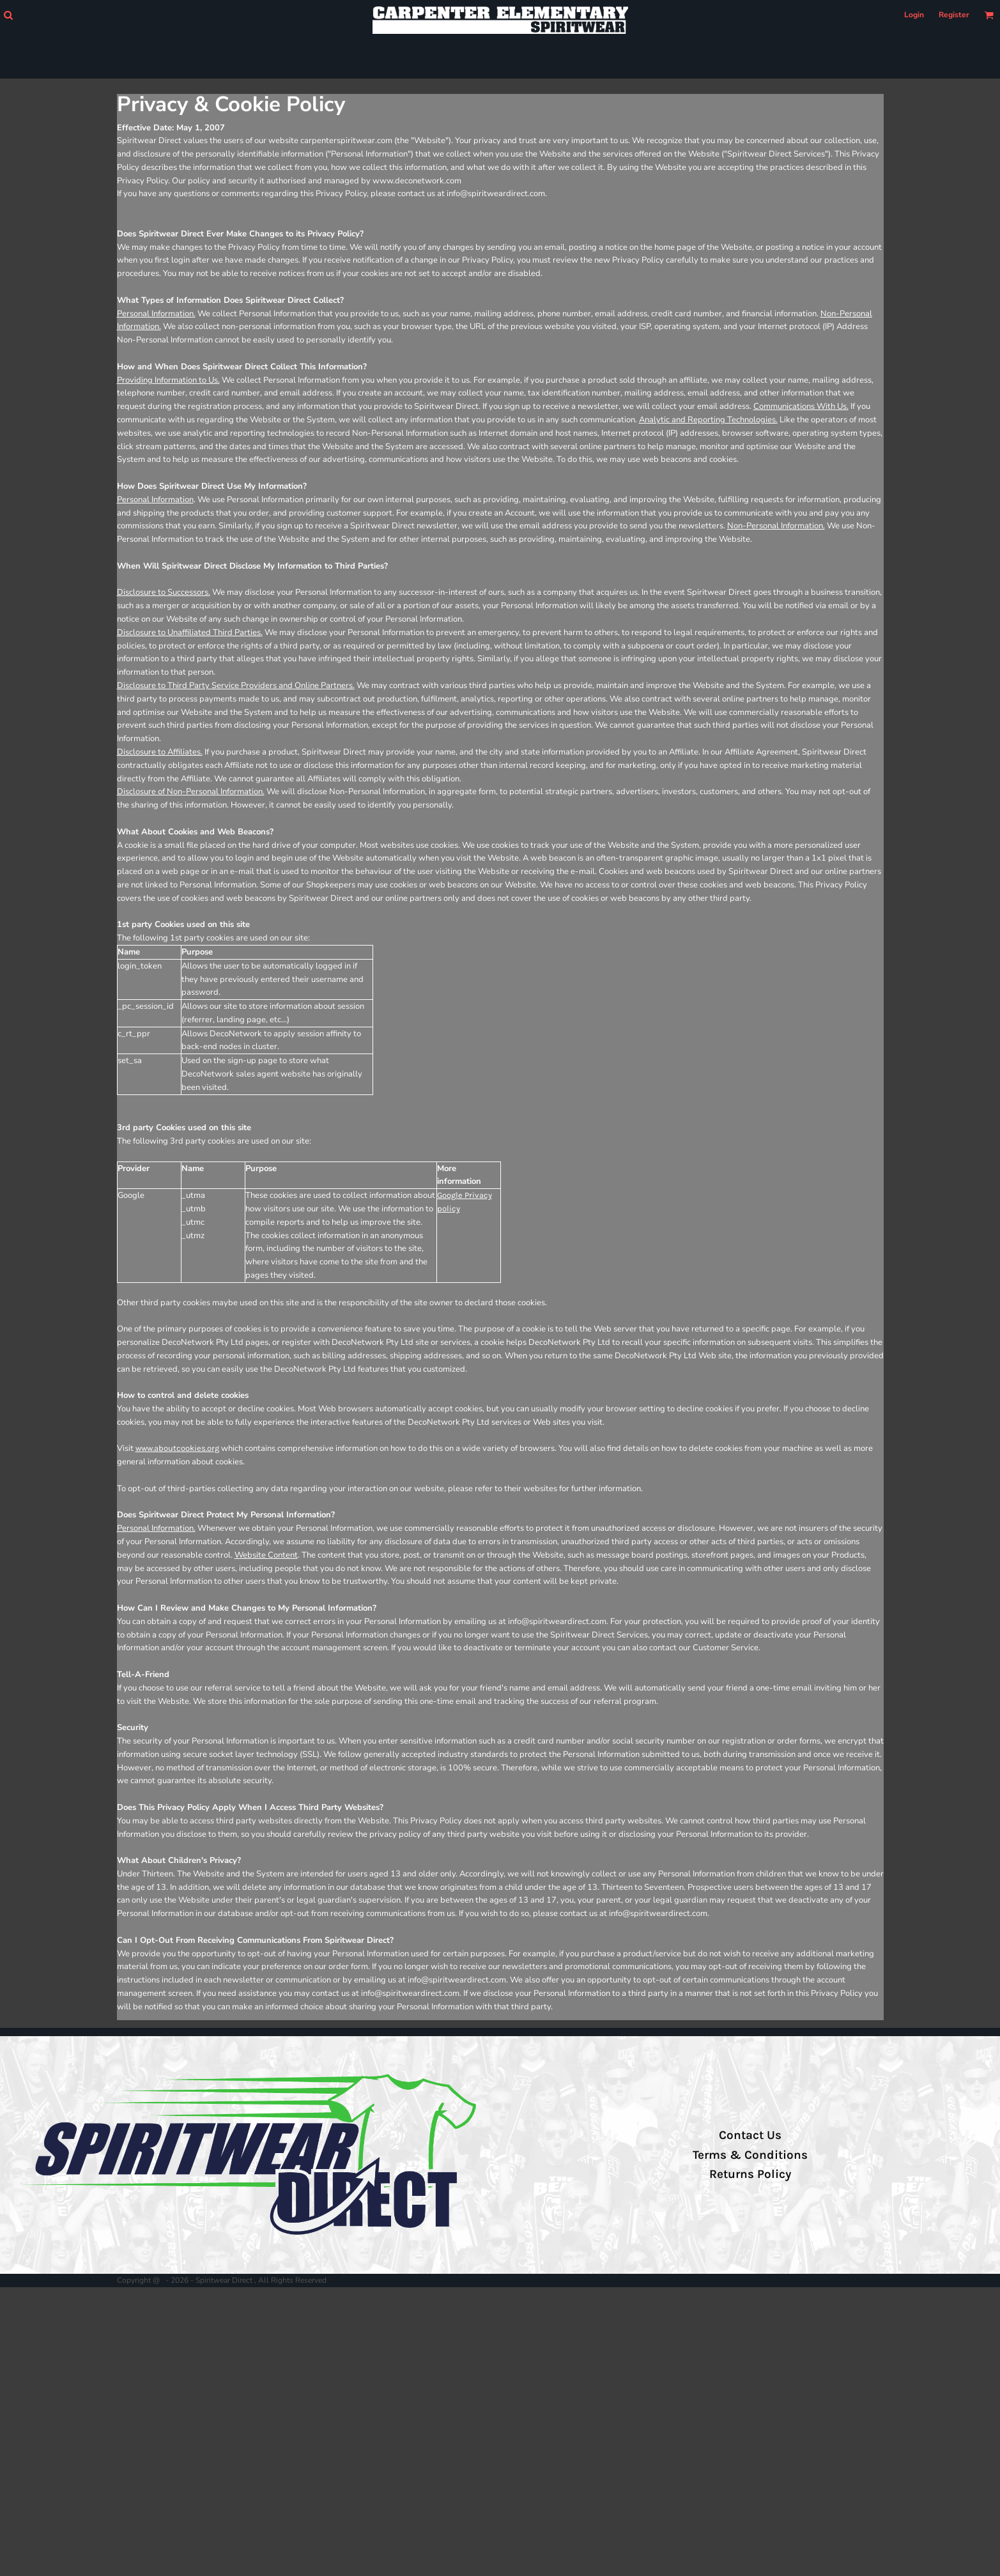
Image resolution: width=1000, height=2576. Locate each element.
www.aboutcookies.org (177, 1448)
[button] (8, 15)
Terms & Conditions (750, 2155)
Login (914, 15)
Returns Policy (750, 2174)
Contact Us (750, 2135)
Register (954, 15)
